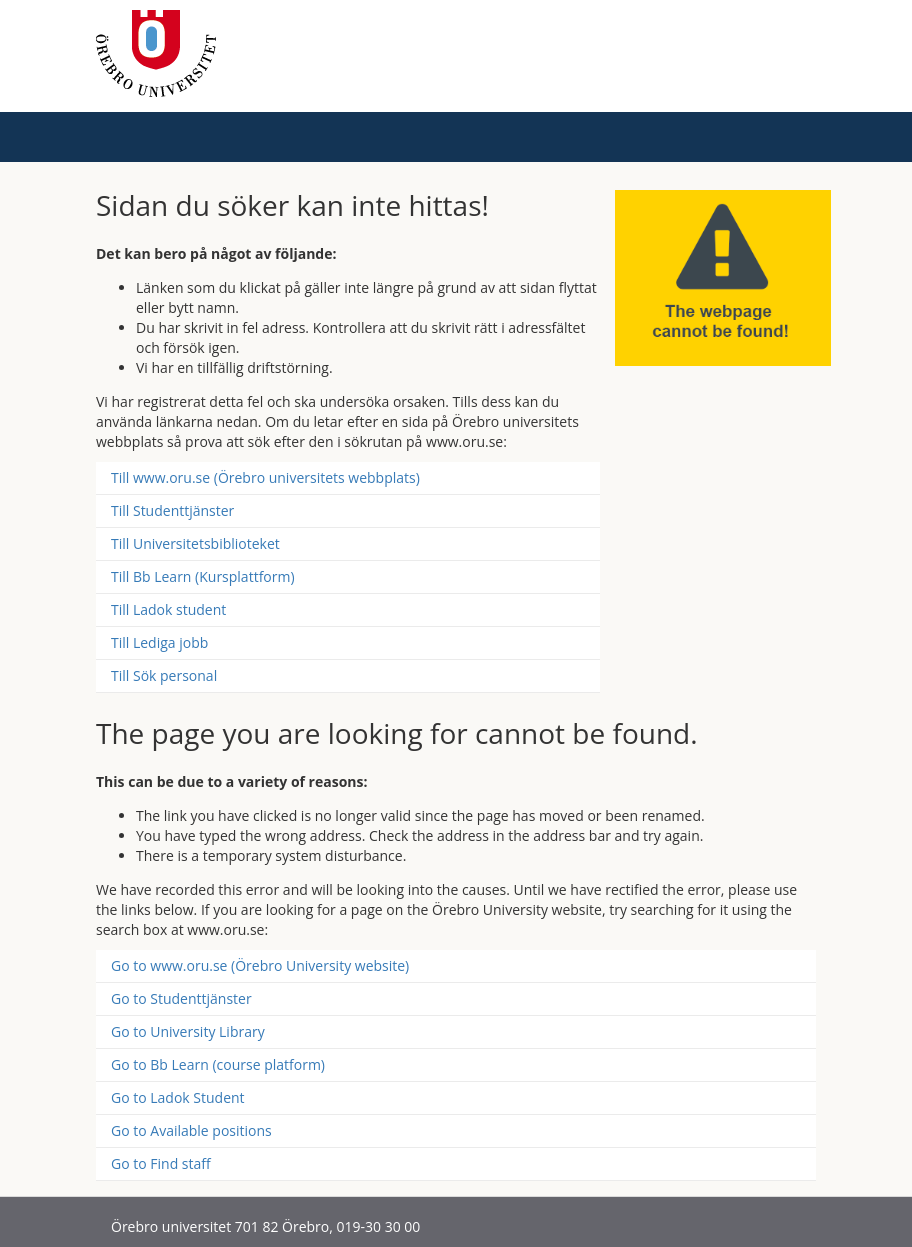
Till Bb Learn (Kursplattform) (203, 576)
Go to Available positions (191, 1130)
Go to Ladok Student (178, 1097)
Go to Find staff (161, 1163)
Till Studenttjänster (172, 510)
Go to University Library (188, 1031)
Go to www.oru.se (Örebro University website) (260, 965)
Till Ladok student (168, 609)
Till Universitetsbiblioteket (195, 543)
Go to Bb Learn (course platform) (218, 1064)
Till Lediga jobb (159, 642)
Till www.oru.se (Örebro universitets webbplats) (265, 477)
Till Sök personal (164, 675)
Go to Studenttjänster (181, 998)
